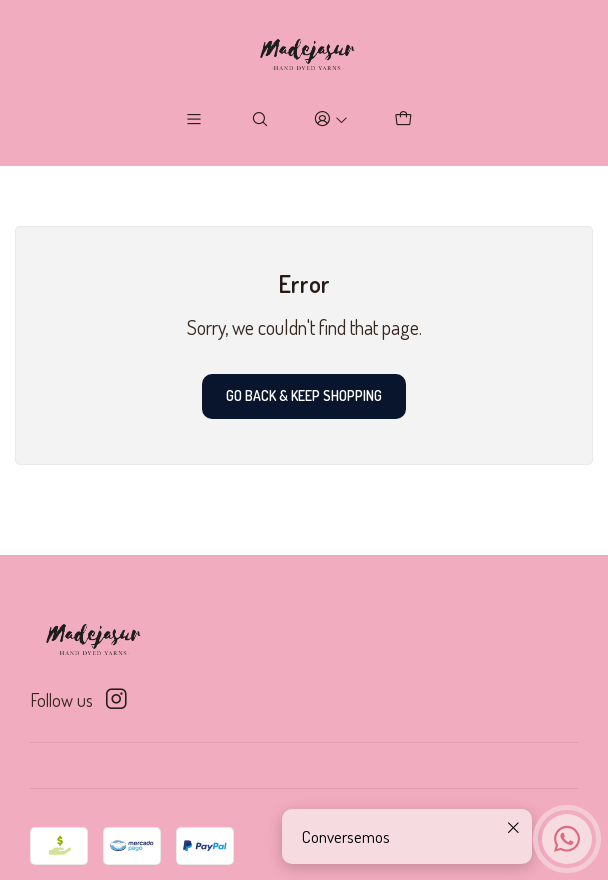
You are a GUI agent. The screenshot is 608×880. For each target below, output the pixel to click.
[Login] (331, 119)
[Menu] (194, 119)
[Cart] (402, 119)
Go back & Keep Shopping (304, 395)
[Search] (260, 119)
